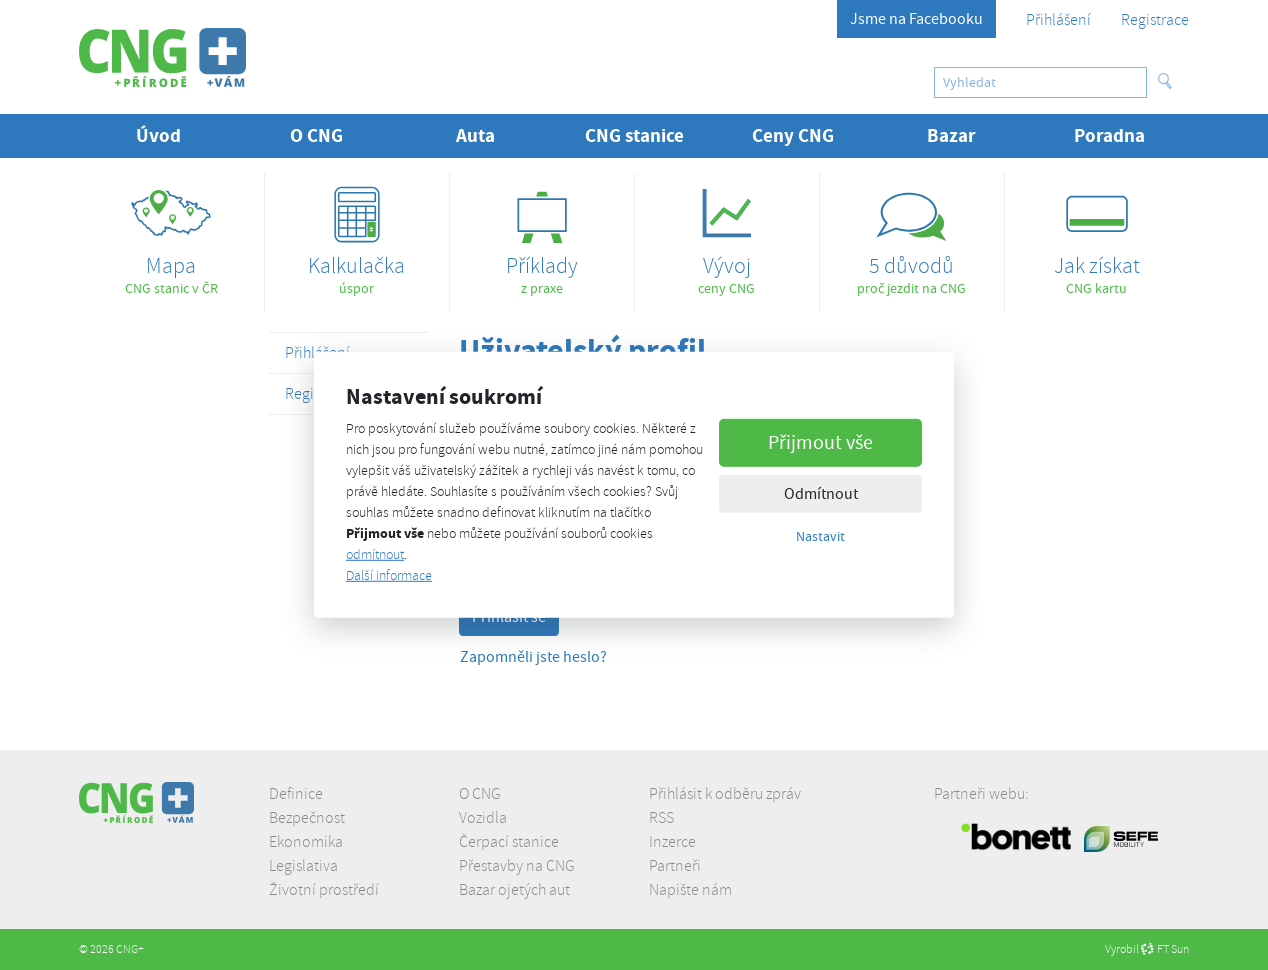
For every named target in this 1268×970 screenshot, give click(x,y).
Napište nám (690, 890)
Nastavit (820, 535)
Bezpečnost (307, 818)
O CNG (480, 794)
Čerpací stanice (509, 842)
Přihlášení (1058, 20)
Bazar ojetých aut (514, 890)
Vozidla (483, 818)
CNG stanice (634, 135)
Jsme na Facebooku (916, 19)
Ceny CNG (793, 135)
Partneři (675, 866)
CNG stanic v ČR (171, 234)
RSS (661, 818)
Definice (296, 794)
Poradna (1109, 135)
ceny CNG (727, 234)
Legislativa (303, 866)
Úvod (158, 135)
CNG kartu (1097, 234)
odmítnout (375, 554)
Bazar (951, 135)
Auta (475, 135)
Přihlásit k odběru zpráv (725, 794)
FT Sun (1165, 949)
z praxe (542, 234)
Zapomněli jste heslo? (533, 657)
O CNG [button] (316, 135)
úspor (357, 234)
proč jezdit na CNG (912, 234)
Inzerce (672, 842)
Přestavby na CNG (517, 866)
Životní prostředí (324, 890)
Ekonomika (306, 842)
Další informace (389, 575)
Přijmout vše (820, 441)
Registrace (1155, 20)
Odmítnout (821, 493)
